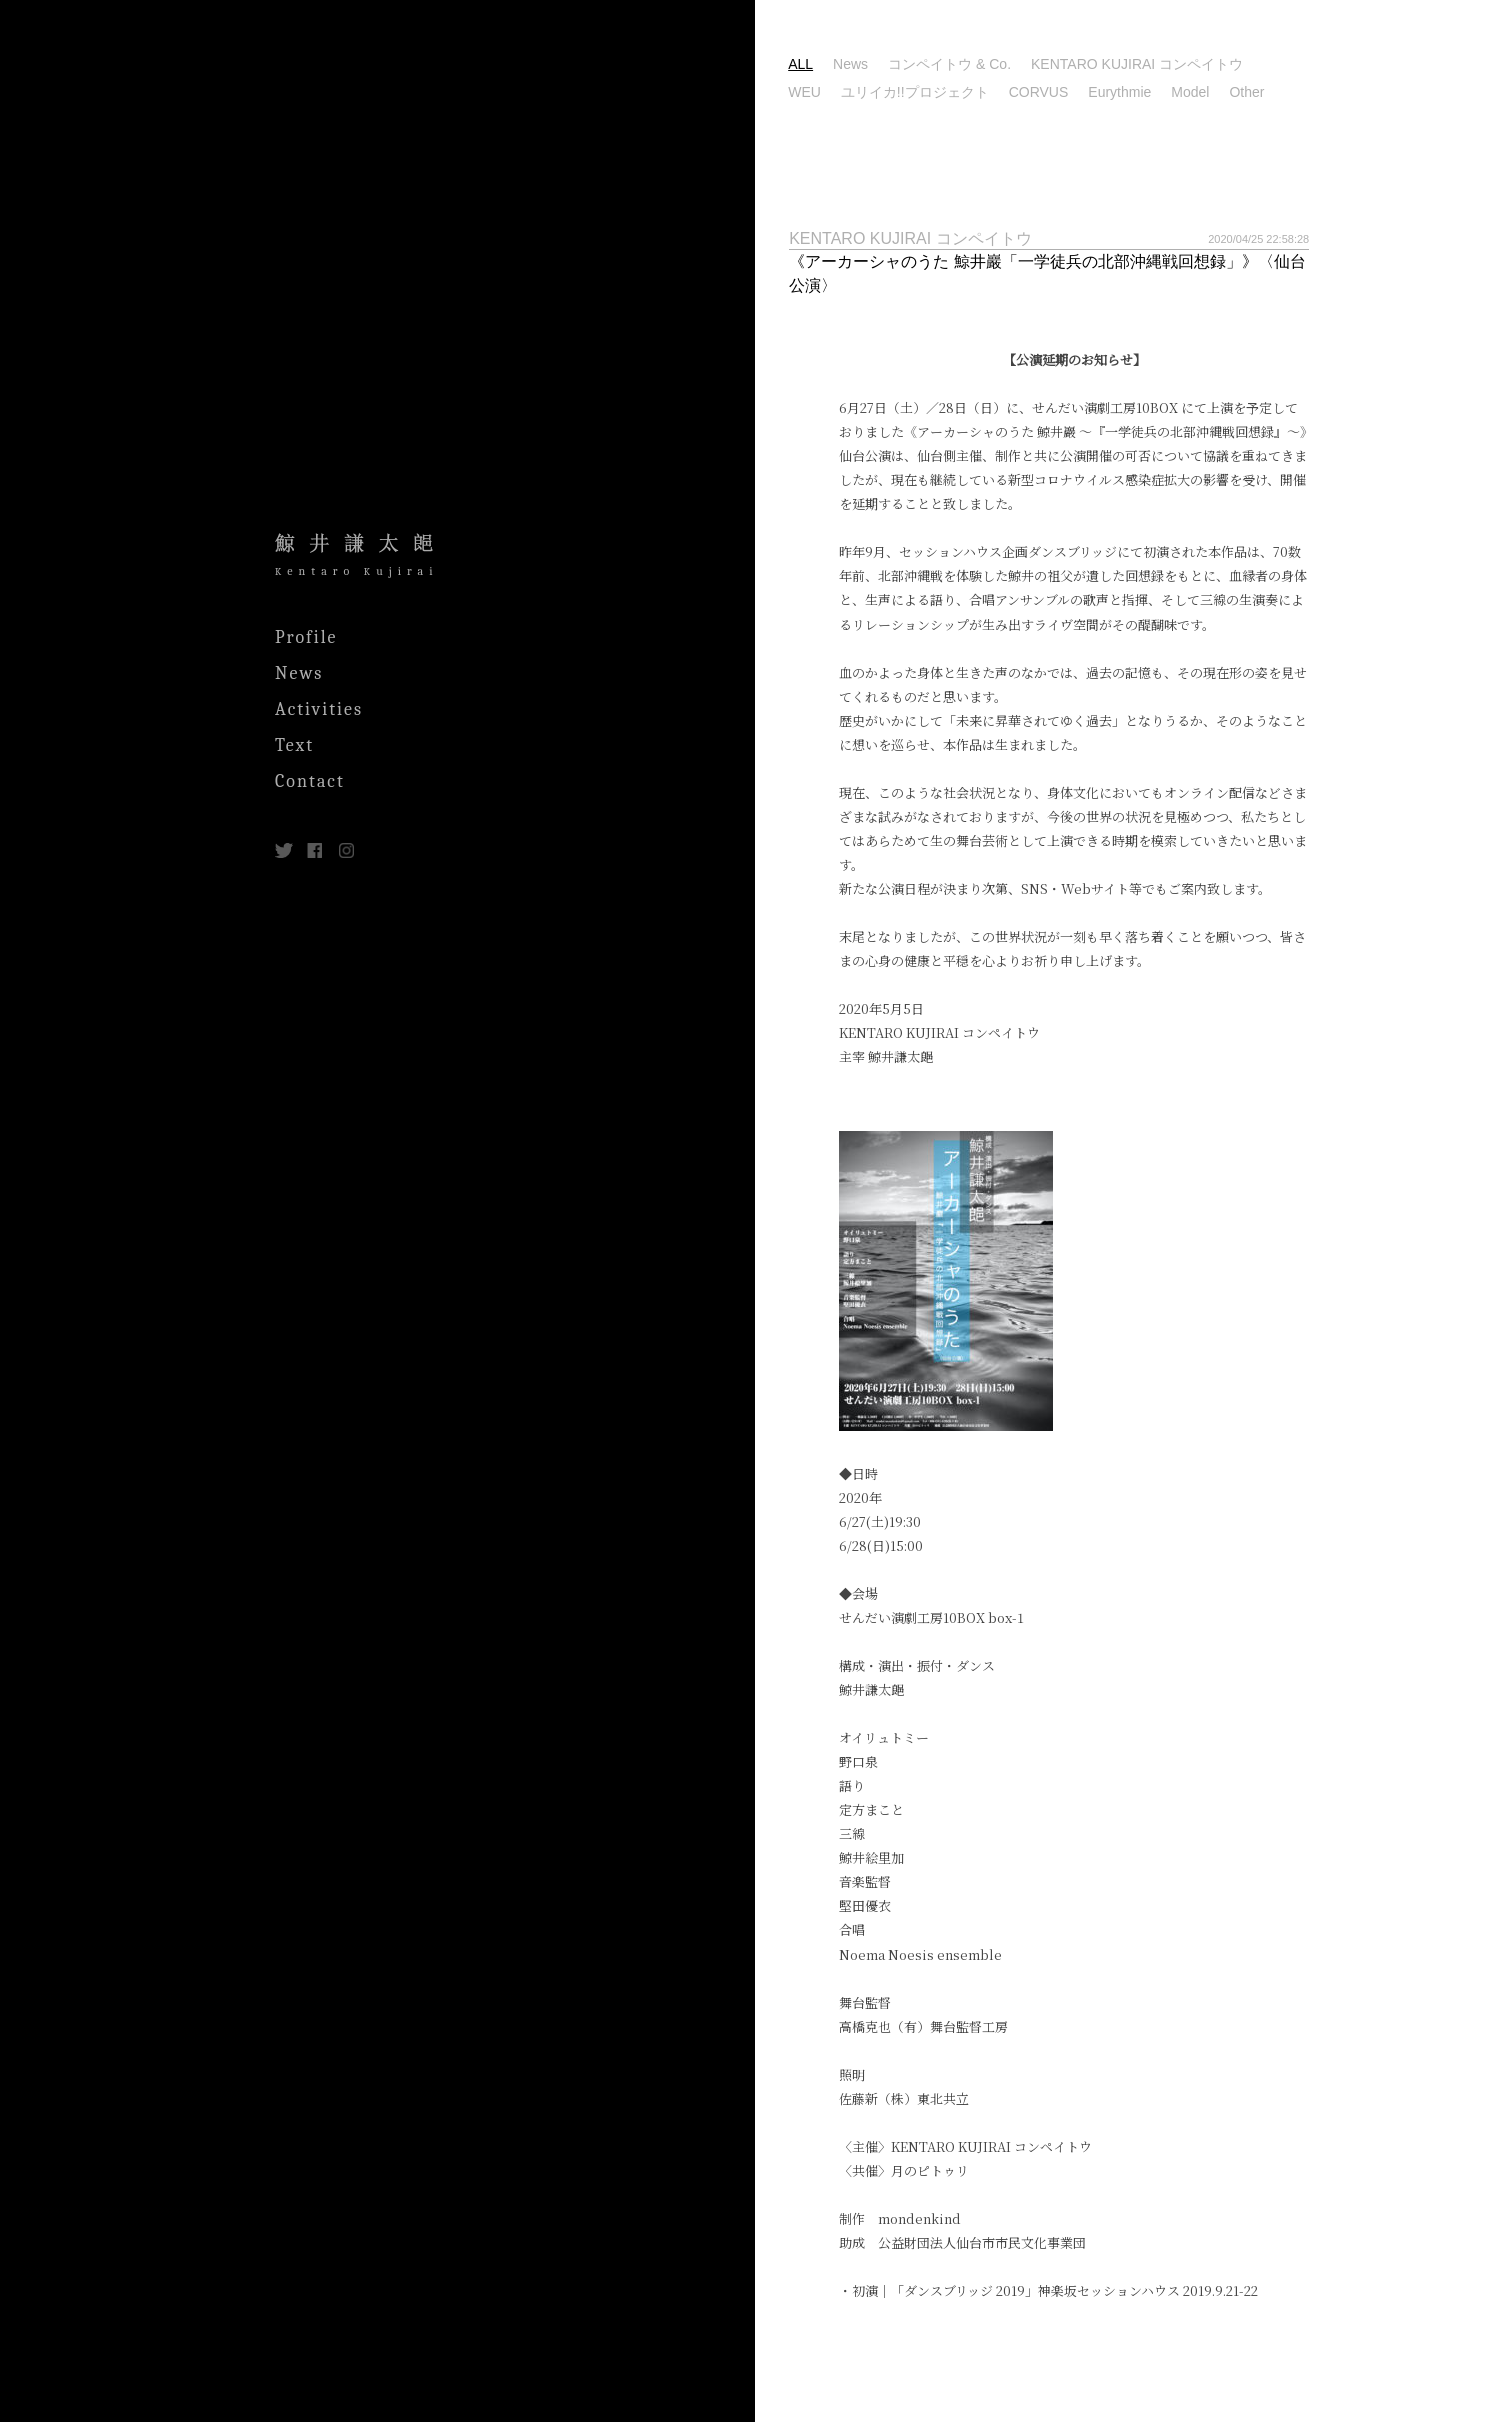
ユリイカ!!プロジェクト (998, 92)
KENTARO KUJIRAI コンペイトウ (1220, 64)
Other (1330, 92)
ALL (884, 64)
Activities (319, 709)
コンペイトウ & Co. (1032, 64)
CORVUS (1122, 92)
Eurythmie (1203, 92)
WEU (888, 92)
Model (1274, 92)
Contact (310, 781)
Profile (306, 637)
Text (294, 745)
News (299, 673)
